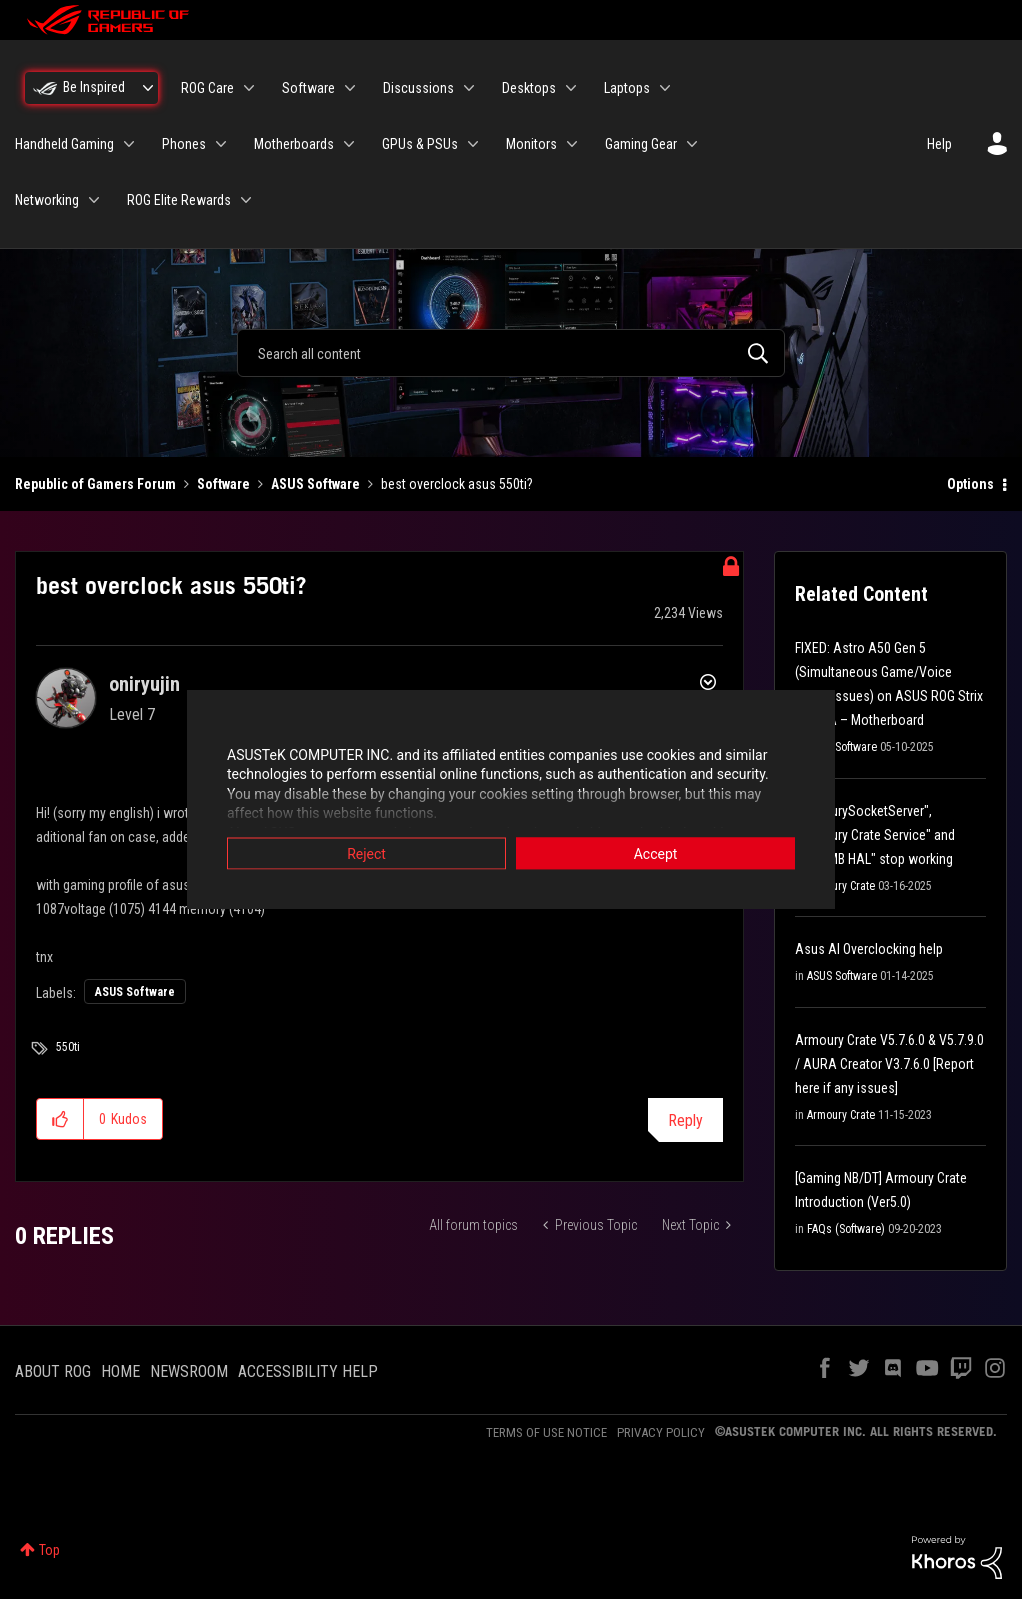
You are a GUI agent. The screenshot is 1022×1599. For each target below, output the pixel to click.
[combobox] (510, 353)
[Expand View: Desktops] (571, 88)
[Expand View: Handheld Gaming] (129, 144)
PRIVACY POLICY (661, 1432)
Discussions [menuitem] (418, 88)
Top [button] (49, 1550)
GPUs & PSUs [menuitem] (420, 144)
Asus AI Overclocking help (869, 949)
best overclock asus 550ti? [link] (457, 484)
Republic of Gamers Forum (95, 484)
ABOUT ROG (53, 1371)
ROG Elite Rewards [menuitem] (179, 200)
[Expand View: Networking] (94, 200)
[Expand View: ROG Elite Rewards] (246, 200)
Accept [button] (656, 853)
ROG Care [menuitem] (207, 88)
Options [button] (970, 484)
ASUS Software (315, 484)
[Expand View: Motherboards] (349, 144)
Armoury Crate (841, 886)
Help (939, 144)
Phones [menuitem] (184, 144)
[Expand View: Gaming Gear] (692, 144)
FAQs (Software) (846, 1229)
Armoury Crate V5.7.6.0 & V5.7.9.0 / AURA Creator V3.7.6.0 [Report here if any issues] (889, 1064)
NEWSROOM (189, 1371)
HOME (120, 1371)
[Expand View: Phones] (221, 144)
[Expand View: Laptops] (665, 88)
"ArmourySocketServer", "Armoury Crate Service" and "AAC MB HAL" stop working (875, 835)
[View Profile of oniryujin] (144, 684)
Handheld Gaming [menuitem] (64, 144)
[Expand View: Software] (350, 88)
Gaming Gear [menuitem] (641, 144)
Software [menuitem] (308, 88)
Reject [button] (366, 853)
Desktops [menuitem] (529, 88)
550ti (68, 1047)
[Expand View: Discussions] (469, 88)
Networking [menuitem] (47, 200)
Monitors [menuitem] (531, 144)
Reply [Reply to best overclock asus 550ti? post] (685, 1120)
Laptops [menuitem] (627, 88)
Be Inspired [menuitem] (94, 87)
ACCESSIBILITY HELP (308, 1371)
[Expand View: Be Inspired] (148, 88)
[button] (60, 1119)
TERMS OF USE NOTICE (546, 1432)
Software (223, 484)
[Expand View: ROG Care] (249, 88)
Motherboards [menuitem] (294, 144)
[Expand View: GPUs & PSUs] (473, 144)
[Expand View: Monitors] (572, 144)
